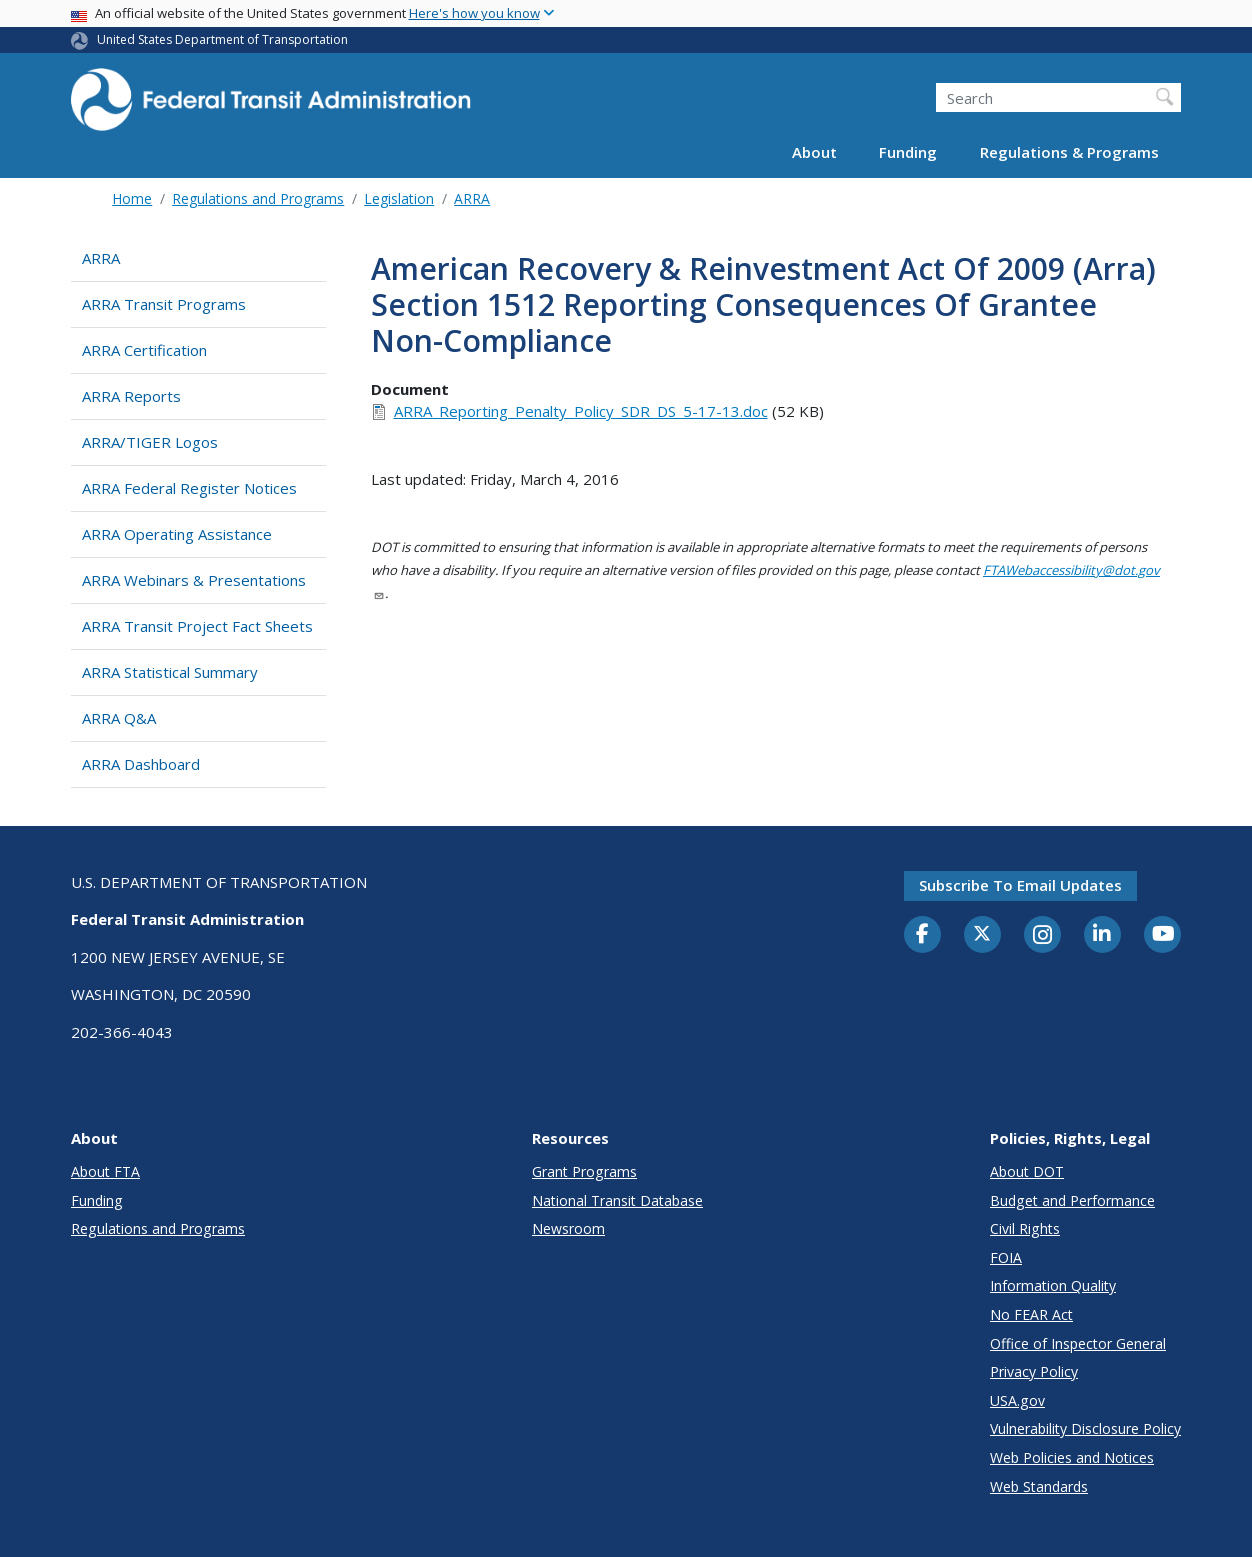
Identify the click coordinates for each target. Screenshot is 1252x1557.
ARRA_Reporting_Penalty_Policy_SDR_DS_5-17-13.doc (581, 411)
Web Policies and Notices (1072, 1457)
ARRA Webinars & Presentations (194, 580)
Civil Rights (1025, 1228)
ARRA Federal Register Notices (189, 488)
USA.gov (1017, 1400)
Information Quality (1053, 1285)
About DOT (1027, 1171)
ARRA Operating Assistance (177, 534)
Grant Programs (584, 1171)
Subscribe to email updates (1020, 885)
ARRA (472, 198)
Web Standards (1039, 1486)
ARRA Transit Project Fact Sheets (197, 626)
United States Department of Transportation (222, 39)
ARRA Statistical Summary (170, 672)
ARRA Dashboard (141, 764)
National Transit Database (617, 1200)
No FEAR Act (1031, 1314)
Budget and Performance (1072, 1200)
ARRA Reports (131, 396)
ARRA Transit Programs (164, 304)
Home (132, 198)
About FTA (105, 1171)
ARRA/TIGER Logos (150, 442)
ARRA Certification (144, 350)
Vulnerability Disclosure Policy (1085, 1428)
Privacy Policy (1034, 1371)
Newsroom (568, 1228)
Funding (908, 152)
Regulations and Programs (258, 198)
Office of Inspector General (1078, 1343)
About (814, 152)
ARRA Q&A (119, 718)
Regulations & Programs (1069, 152)
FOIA (1006, 1257)
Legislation (399, 198)
